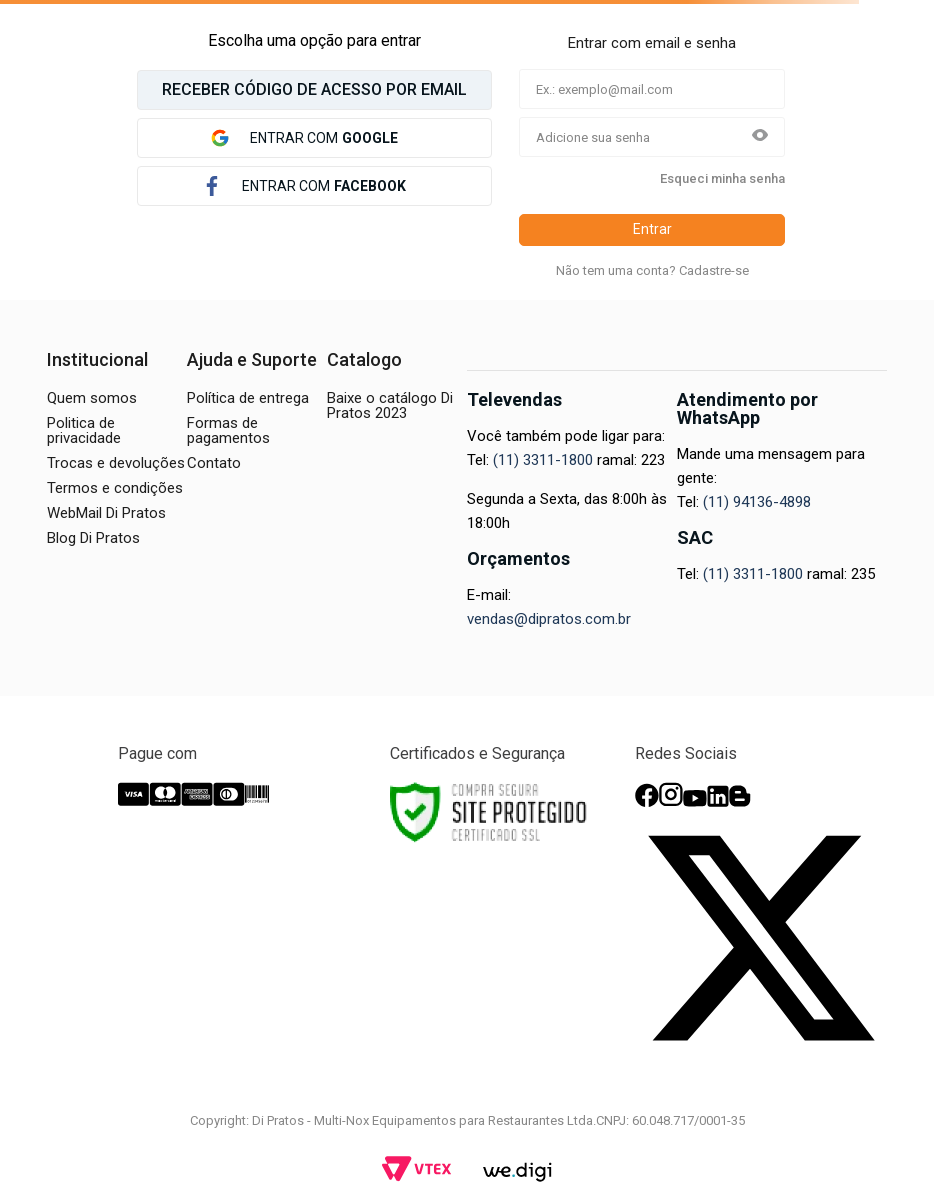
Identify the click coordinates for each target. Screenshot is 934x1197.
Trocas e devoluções (116, 463)
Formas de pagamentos (228, 430)
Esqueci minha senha (722, 178)
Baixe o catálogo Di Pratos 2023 (390, 405)
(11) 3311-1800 (543, 460)
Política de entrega (248, 398)
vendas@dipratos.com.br (549, 619)
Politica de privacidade (84, 430)
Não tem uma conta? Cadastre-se (652, 270)
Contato (214, 463)
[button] (760, 137)
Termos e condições (115, 488)
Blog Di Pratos (93, 538)
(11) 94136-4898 (757, 502)
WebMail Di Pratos (106, 513)
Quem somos (92, 398)
